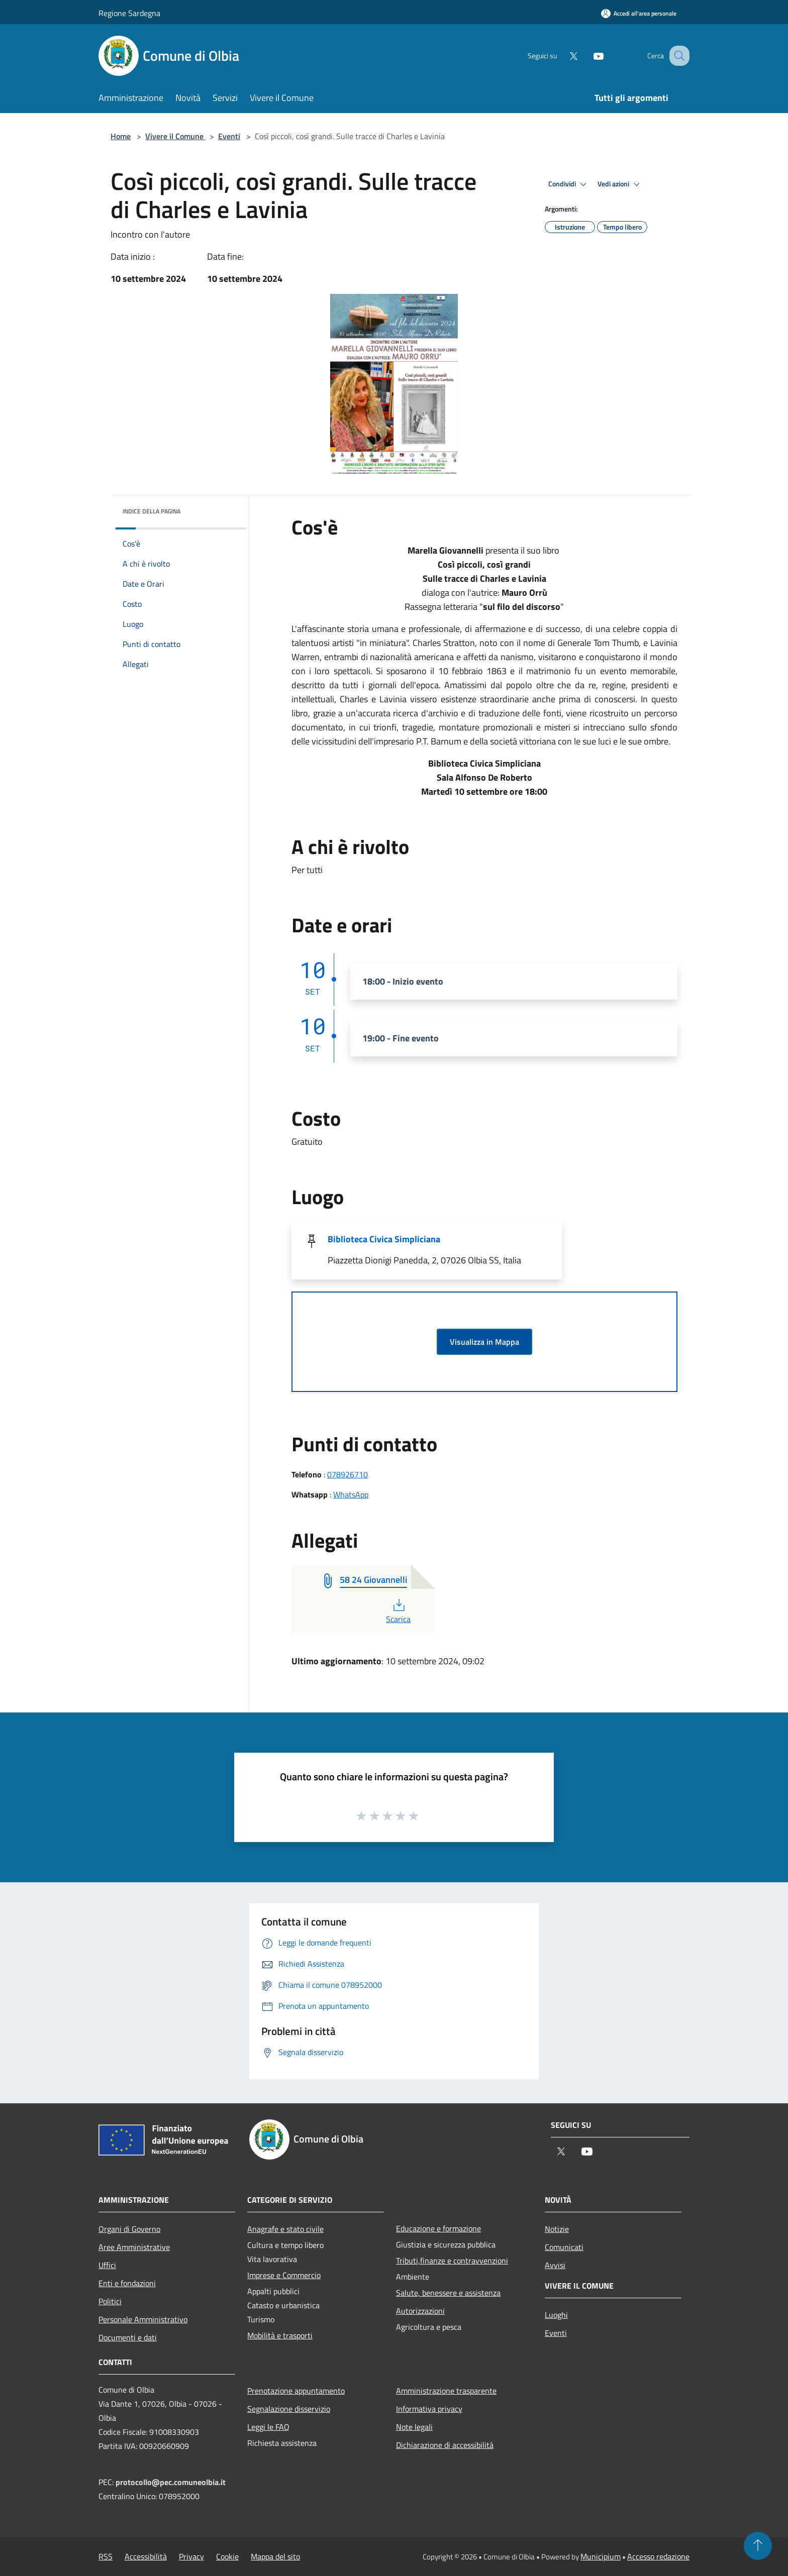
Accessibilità (146, 2556)
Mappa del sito (275, 2556)
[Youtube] (588, 55)
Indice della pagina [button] (151, 511)
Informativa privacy (429, 2409)
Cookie (227, 2556)
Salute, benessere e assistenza (448, 2293)
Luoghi (556, 2315)
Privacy (191, 2556)
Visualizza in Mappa (484, 1342)
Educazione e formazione (438, 2228)
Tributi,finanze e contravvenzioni (452, 2261)
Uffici (107, 2265)
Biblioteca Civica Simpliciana (384, 1239)
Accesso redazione (658, 2556)
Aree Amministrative (134, 2247)
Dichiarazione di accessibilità (445, 2445)
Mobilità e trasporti (280, 2335)
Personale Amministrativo (142, 2319)
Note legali (414, 2427)
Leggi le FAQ (268, 2427)
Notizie (557, 2229)
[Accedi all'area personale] (639, 13)
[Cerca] (677, 56)
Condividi (568, 184)
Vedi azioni (620, 184)
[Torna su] (758, 2546)
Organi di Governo (129, 2229)
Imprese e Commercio (284, 2275)
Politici (110, 2301)
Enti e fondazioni (127, 2283)
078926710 (347, 1474)
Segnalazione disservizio (288, 2409)
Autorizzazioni (420, 2311)
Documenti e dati (127, 2337)
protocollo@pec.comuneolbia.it (171, 2482)
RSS (105, 2556)
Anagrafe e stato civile (285, 2229)
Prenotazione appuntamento (296, 2391)
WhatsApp (350, 1494)
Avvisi (555, 2265)
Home (121, 136)
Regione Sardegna (129, 13)
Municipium (600, 2556)
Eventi (229, 136)
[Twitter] (563, 55)
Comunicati (564, 2247)
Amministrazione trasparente (446, 2391)
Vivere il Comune (175, 136)
